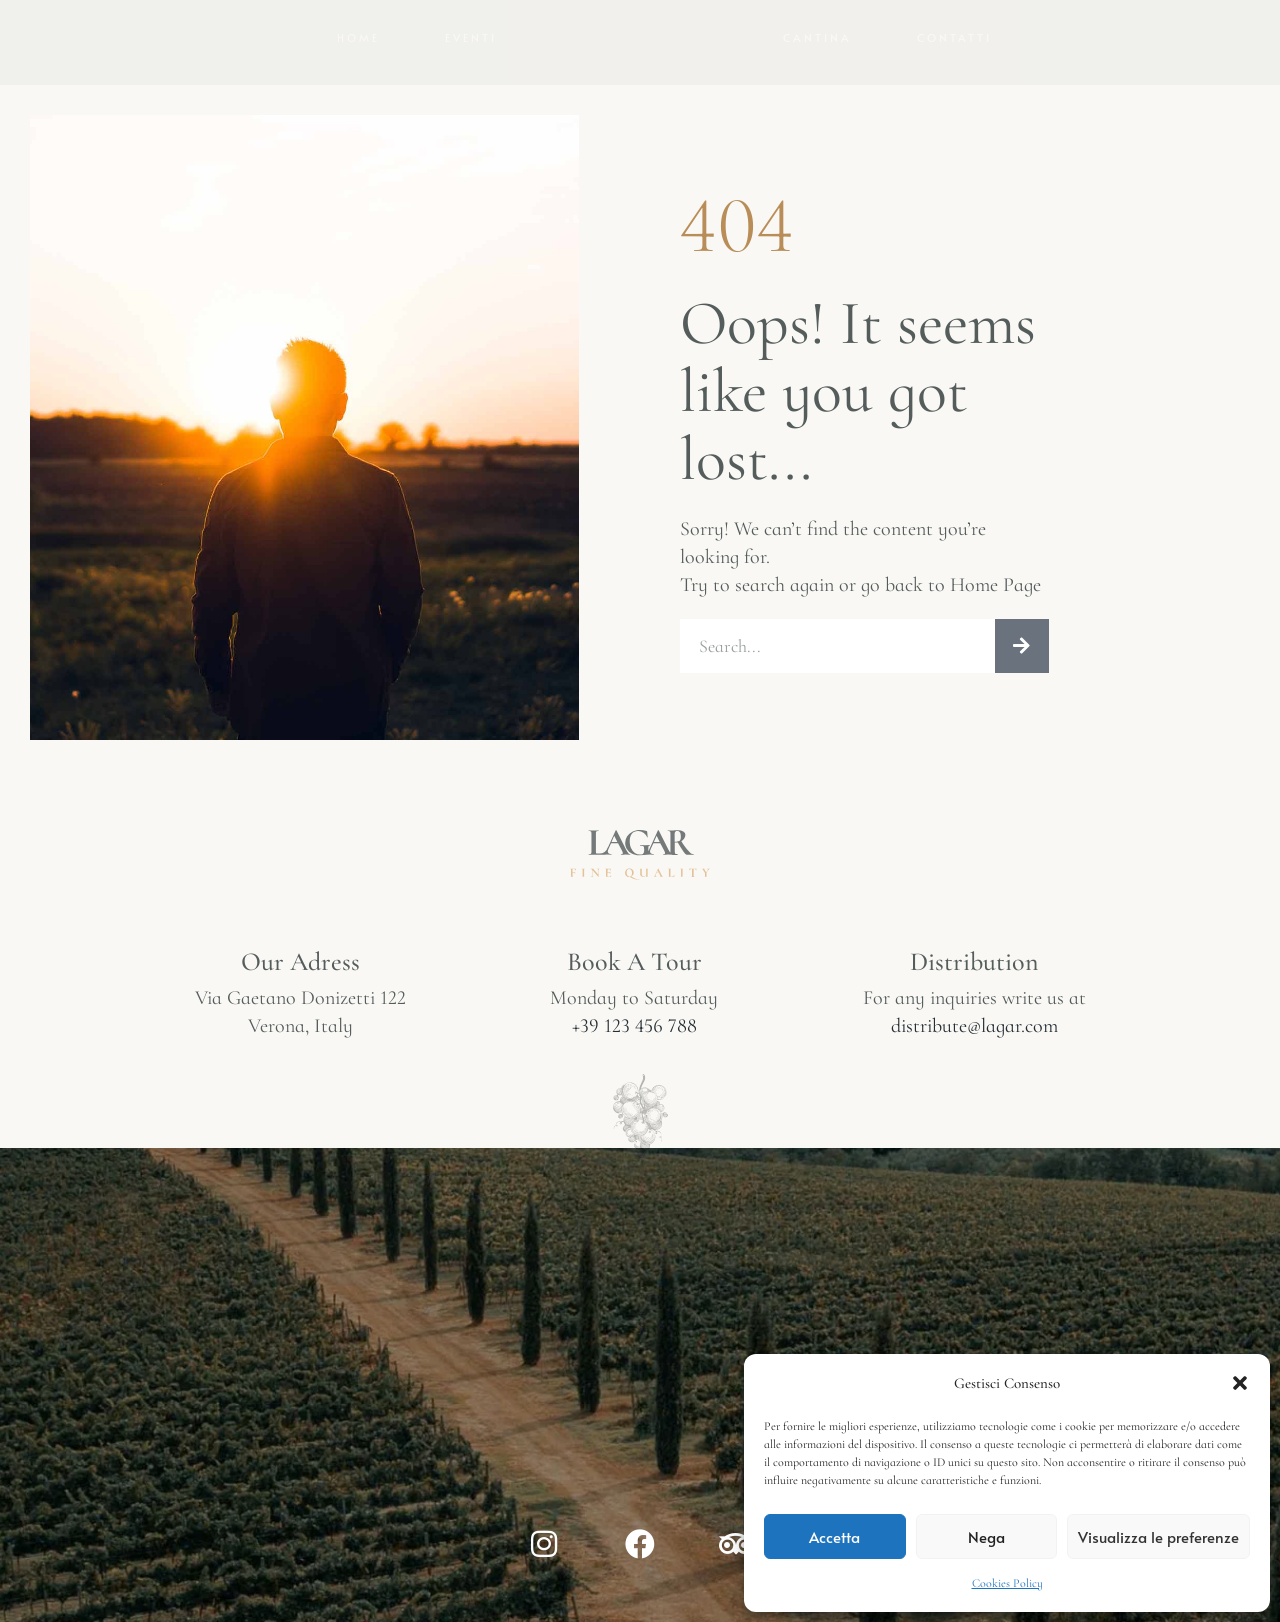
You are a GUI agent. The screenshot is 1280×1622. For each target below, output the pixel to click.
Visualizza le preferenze (1158, 1536)
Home (358, 112)
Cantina (817, 112)
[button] (1240, 1383)
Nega (986, 1536)
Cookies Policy (1007, 1583)
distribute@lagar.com (974, 1187)
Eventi (471, 112)
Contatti (954, 112)
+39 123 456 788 (634, 1187)
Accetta (834, 1536)
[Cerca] (1022, 801)
